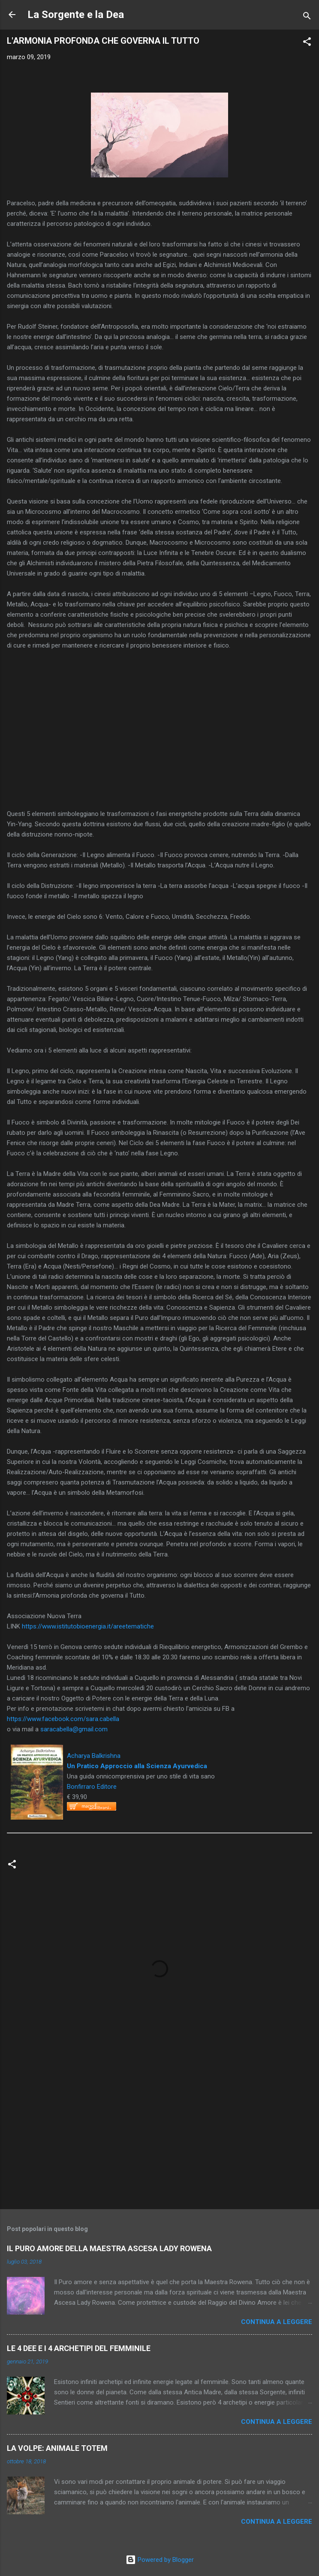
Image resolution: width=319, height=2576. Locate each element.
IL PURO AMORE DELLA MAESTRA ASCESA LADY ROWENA (109, 2248)
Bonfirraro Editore (92, 1786)
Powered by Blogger (160, 2560)
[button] (307, 43)
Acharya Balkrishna (93, 1756)
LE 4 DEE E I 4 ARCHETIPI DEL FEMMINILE (78, 2348)
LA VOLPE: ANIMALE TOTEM (57, 2448)
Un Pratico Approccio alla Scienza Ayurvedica (137, 1766)
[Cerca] (307, 17)
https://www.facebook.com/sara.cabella (63, 1719)
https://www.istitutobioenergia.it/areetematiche (88, 1626)
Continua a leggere (276, 2322)
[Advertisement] (159, 2135)
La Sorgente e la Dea (75, 15)
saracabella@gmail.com (74, 1729)
